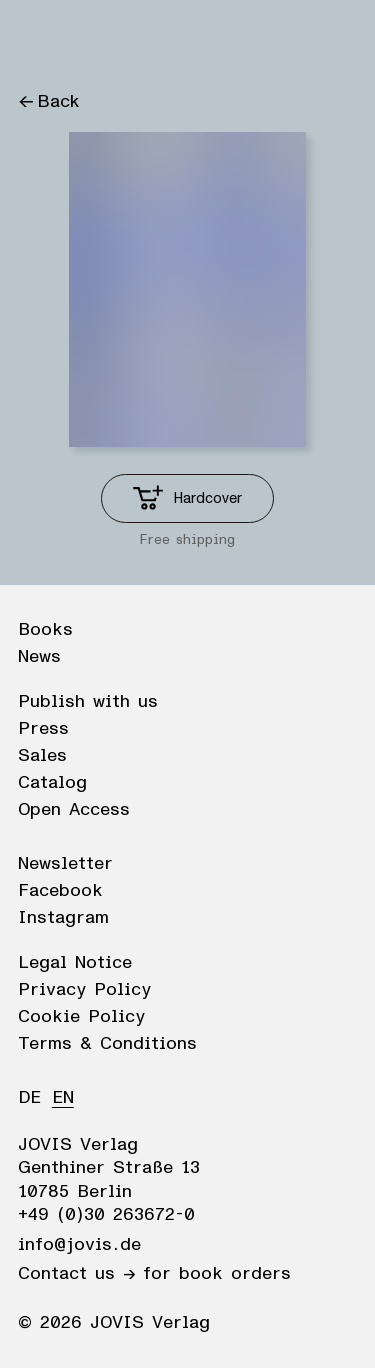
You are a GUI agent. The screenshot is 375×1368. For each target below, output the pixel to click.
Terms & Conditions (107, 1044)
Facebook (60, 891)
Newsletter (65, 864)
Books (45, 630)
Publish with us (88, 702)
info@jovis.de (79, 1245)
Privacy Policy (84, 990)
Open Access (74, 810)
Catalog (52, 783)
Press (43, 729)
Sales (42, 756)
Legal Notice (75, 963)
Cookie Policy (81, 1017)
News (39, 657)
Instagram (63, 918)
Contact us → (76, 1274)
